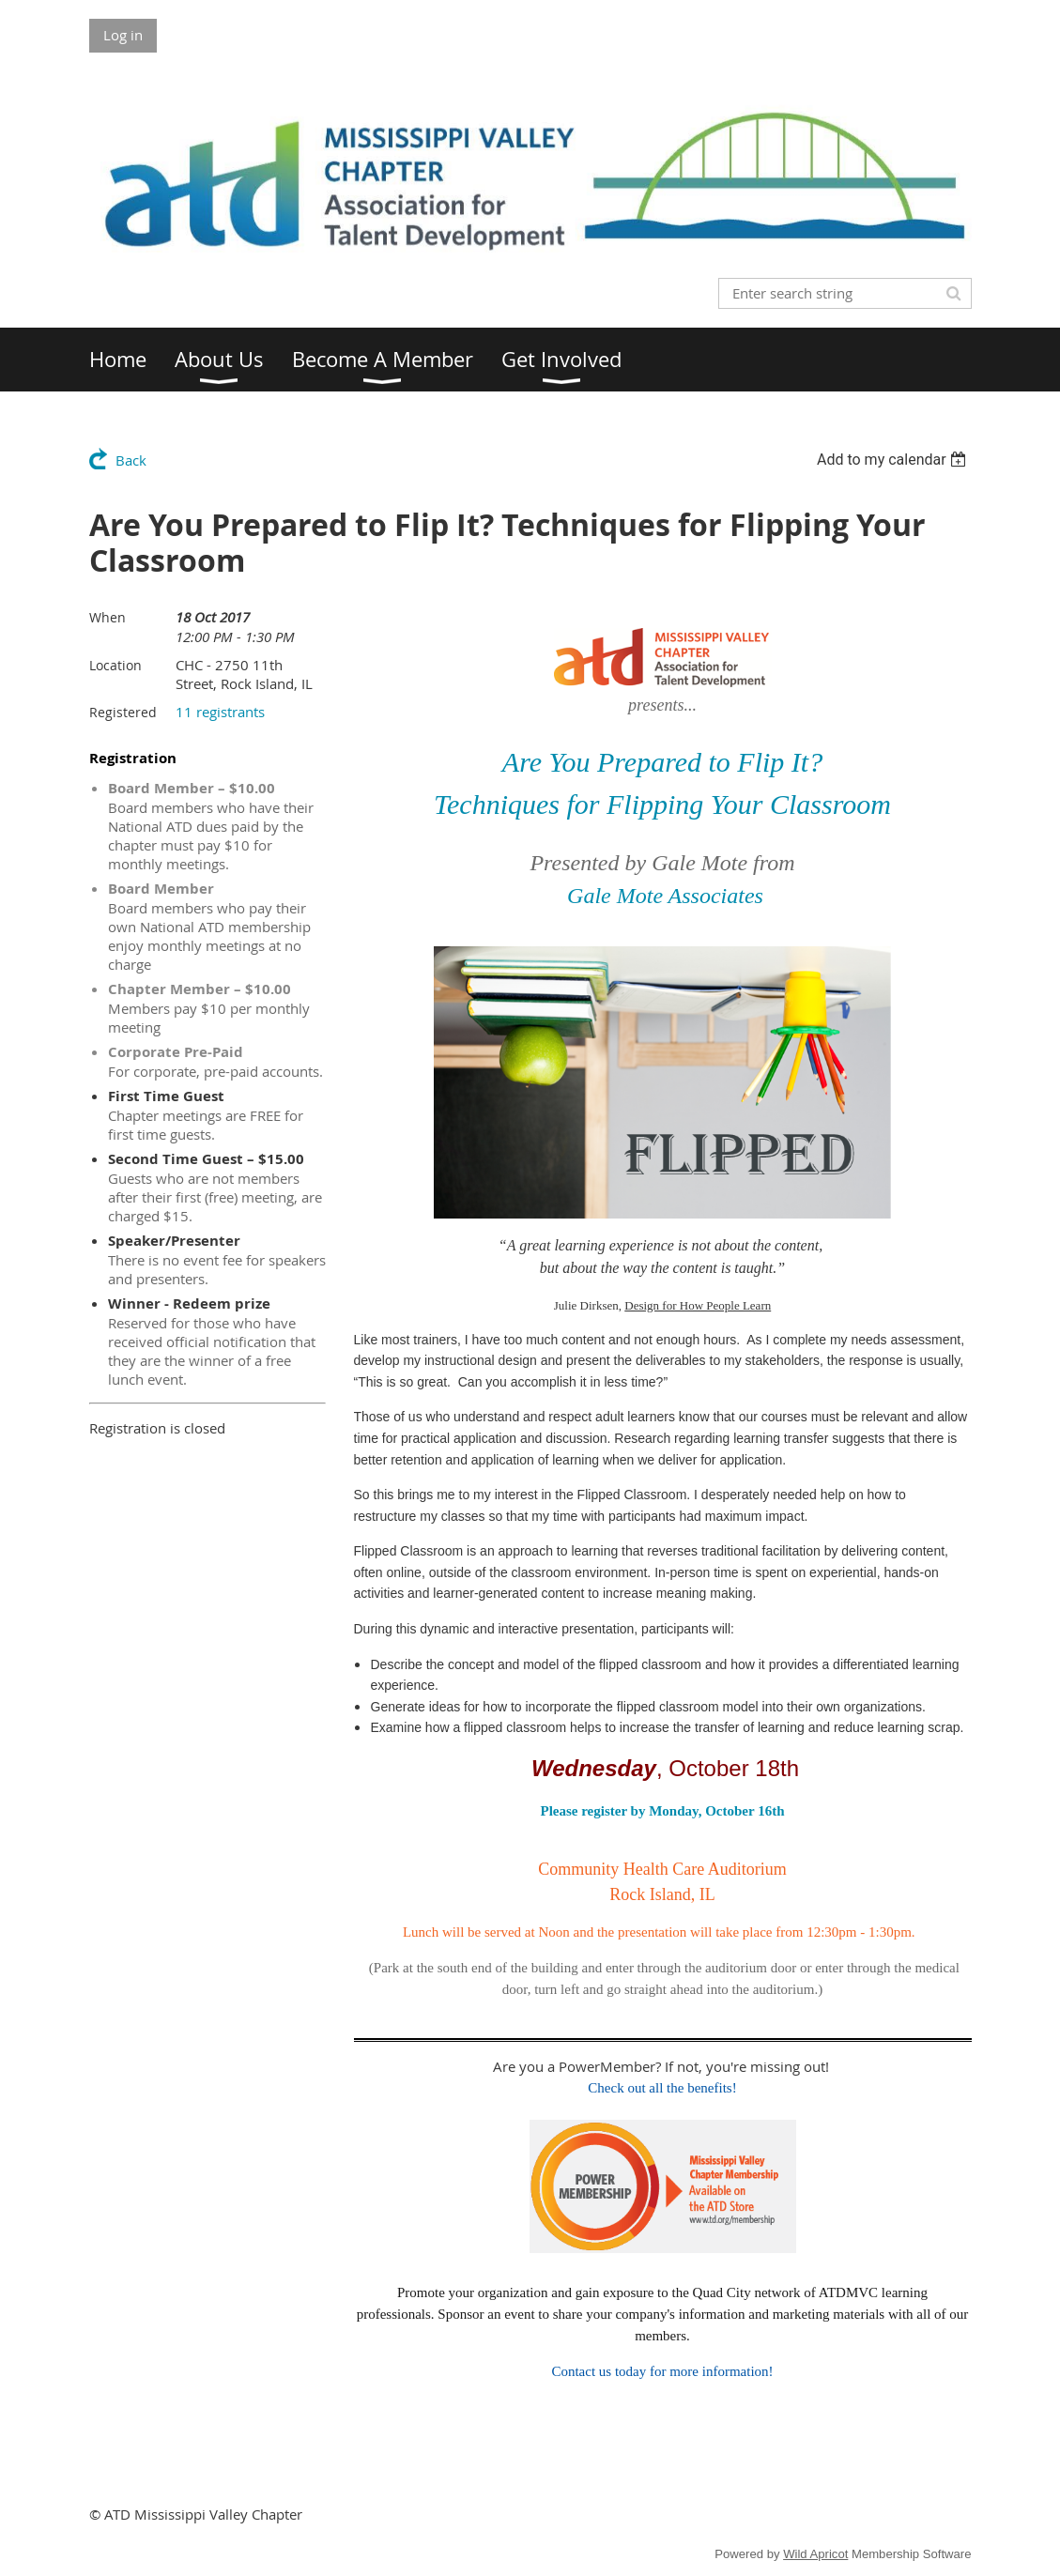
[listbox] (894, 459)
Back (130, 460)
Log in (123, 34)
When (107, 617)
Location (115, 665)
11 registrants (220, 711)
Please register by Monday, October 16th (663, 1810)
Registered (123, 712)
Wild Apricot (815, 2554)
